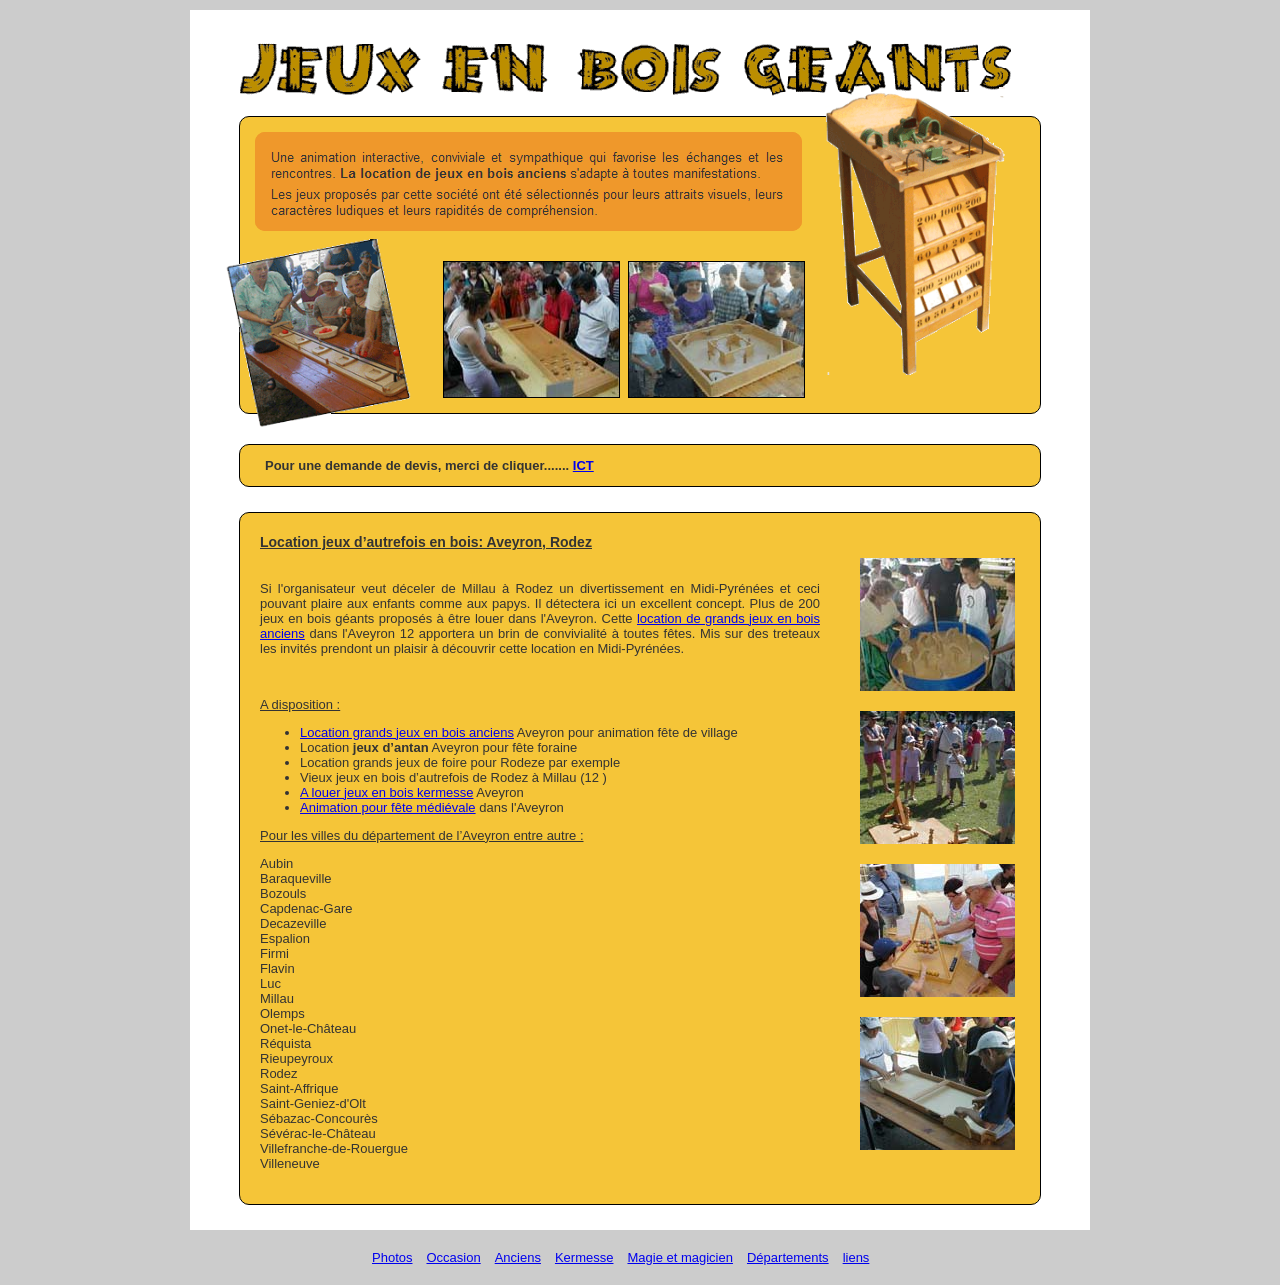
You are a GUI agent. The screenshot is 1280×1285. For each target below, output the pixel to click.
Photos (392, 1257)
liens (856, 1257)
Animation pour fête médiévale (388, 807)
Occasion (453, 1257)
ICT (583, 465)
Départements (788, 1257)
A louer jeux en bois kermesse (386, 792)
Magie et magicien (680, 1257)
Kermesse (584, 1257)
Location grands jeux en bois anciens (407, 732)
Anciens (518, 1257)
